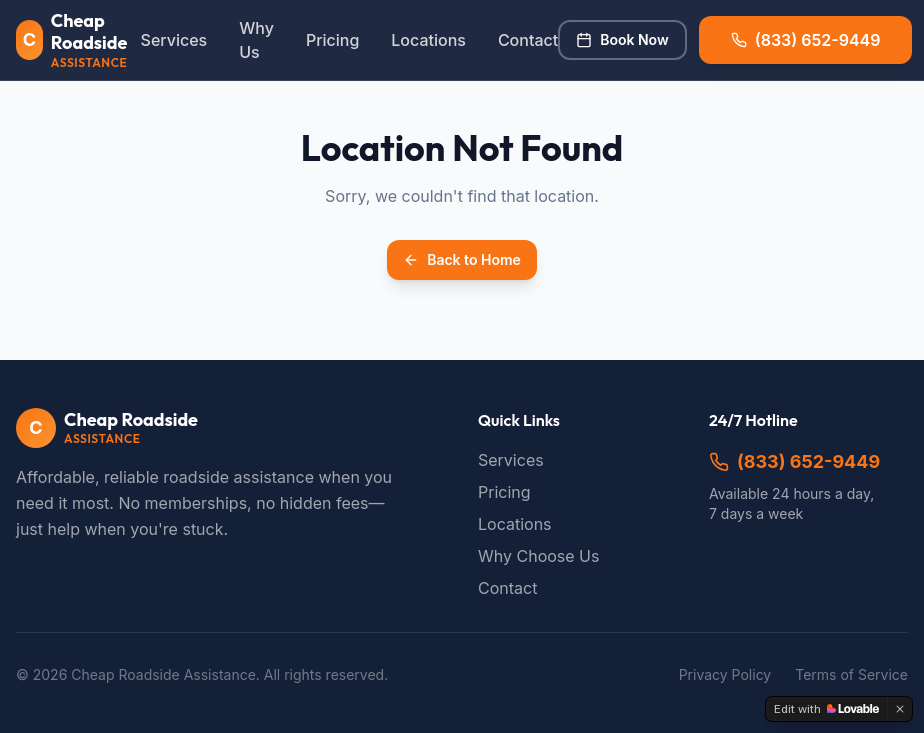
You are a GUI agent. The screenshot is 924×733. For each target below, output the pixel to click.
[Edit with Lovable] (826, 709)
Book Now (622, 39)
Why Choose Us (538, 556)
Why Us (256, 40)
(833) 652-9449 (794, 461)
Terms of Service (851, 674)
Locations (428, 40)
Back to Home (462, 259)
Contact (528, 40)
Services (174, 40)
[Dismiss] (900, 709)
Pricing (332, 40)
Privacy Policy (725, 674)
